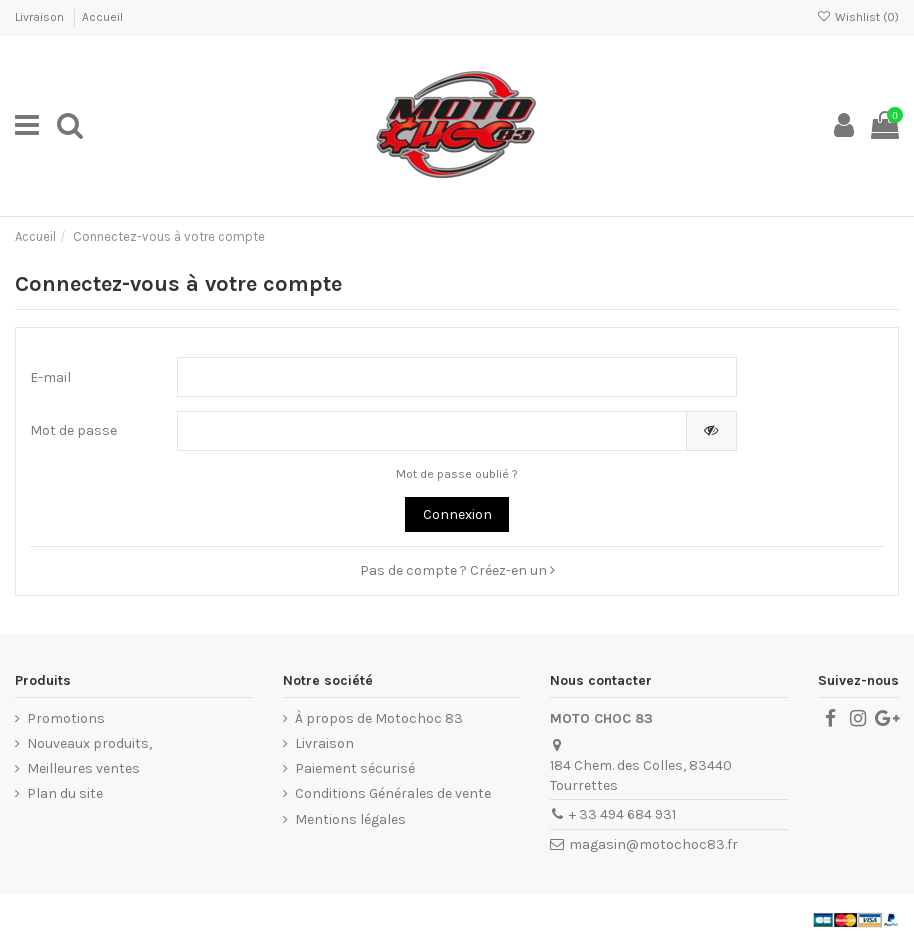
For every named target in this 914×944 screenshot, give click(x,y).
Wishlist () (858, 17)
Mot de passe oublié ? (457, 474)
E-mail (50, 377)
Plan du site (65, 793)
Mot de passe (73, 430)
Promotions (66, 718)
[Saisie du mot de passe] (431, 431)
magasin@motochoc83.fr (653, 844)
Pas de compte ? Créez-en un (457, 570)
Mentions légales (350, 819)
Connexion (457, 514)
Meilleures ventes (83, 768)
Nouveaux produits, (89, 743)
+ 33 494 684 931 (622, 814)
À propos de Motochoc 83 (379, 718)
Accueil (102, 17)
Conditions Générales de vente (393, 793)
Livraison (41, 17)
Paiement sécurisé (355, 768)
